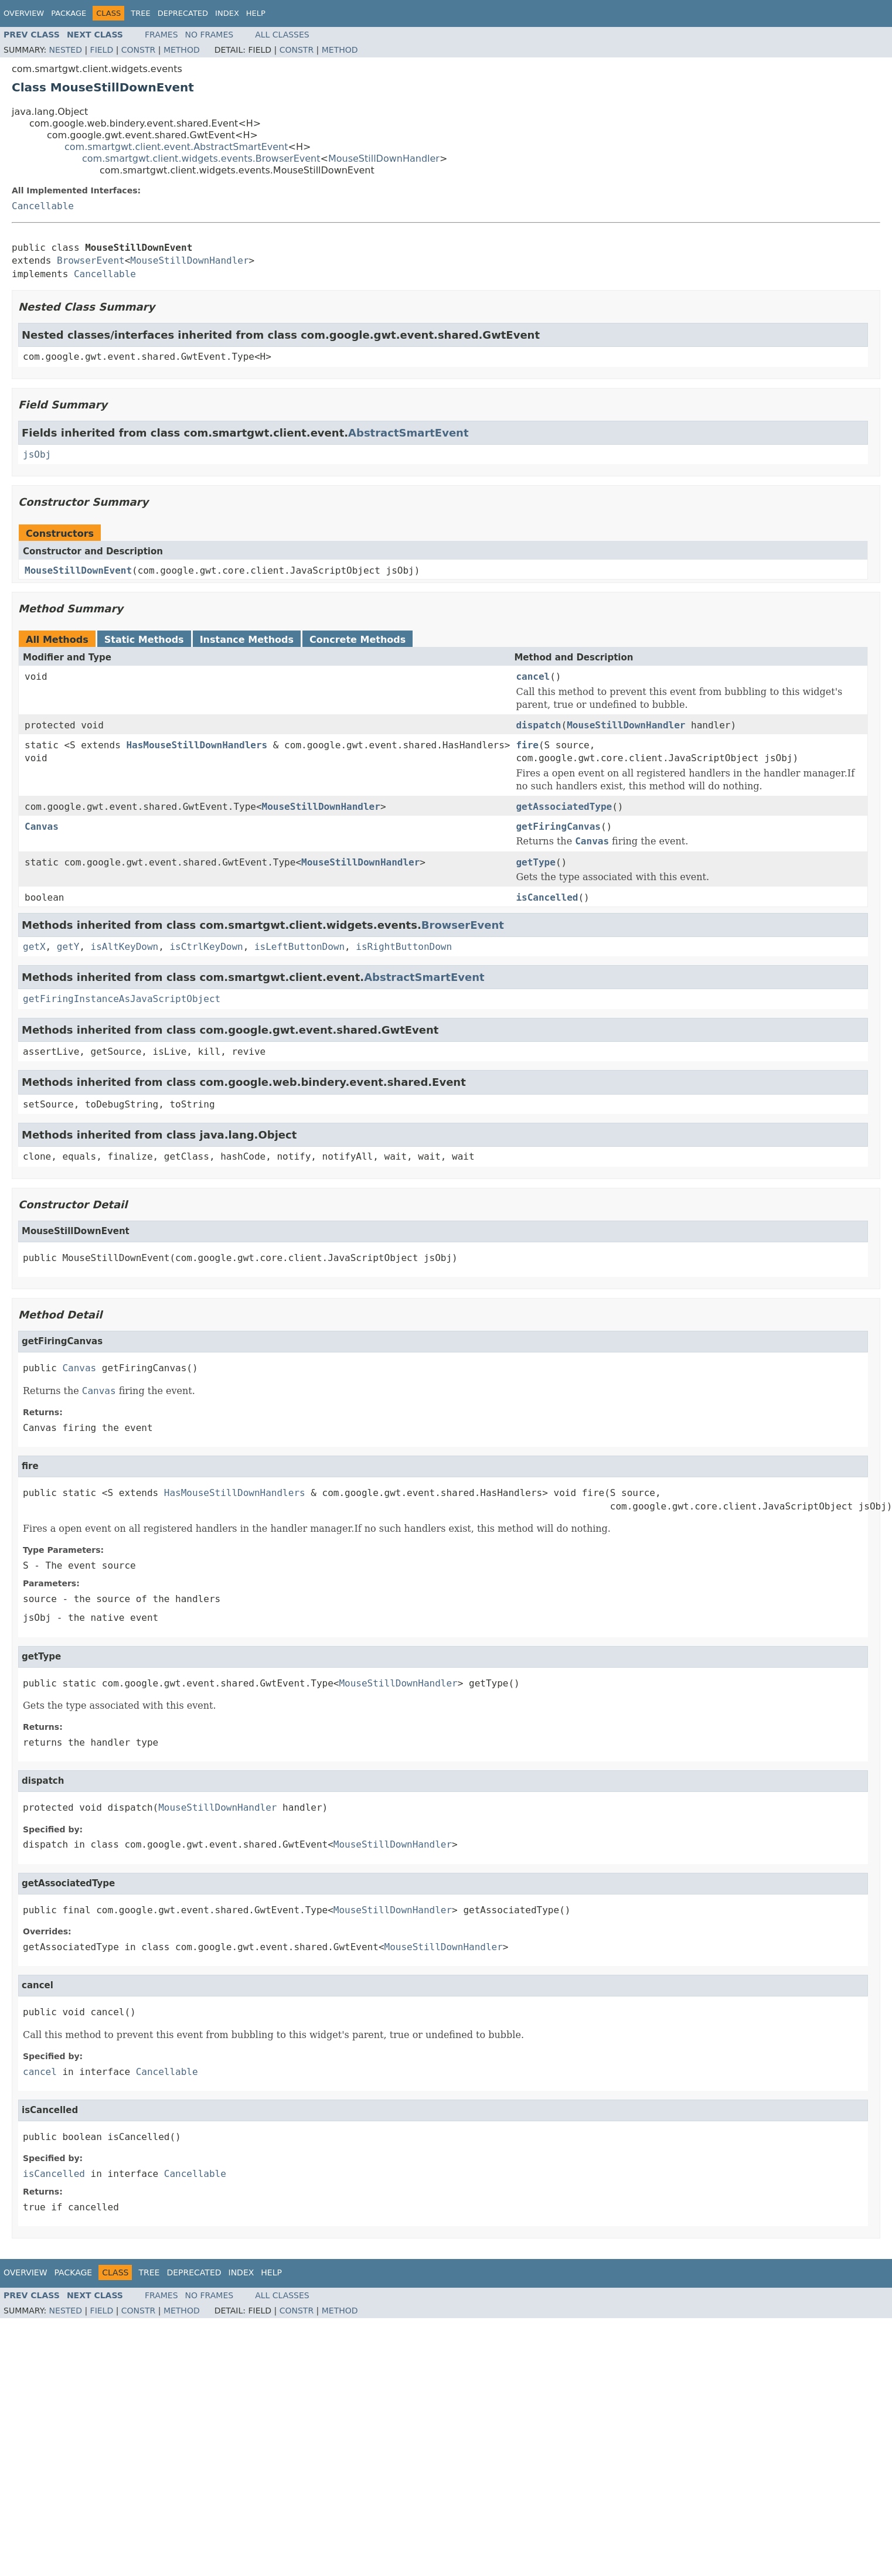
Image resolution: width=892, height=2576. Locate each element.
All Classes (282, 34)
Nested (65, 49)
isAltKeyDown (125, 946)
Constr (138, 49)
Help (255, 13)
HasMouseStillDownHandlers (196, 745)
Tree (140, 13)
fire (527, 745)
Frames (161, 34)
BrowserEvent (91, 260)
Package (68, 13)
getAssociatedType (564, 806)
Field (102, 49)
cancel (533, 676)
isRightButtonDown (404, 946)
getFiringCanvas (558, 826)
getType (535, 862)
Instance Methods (247, 639)
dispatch (538, 725)
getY (68, 946)
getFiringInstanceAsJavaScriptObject (121, 998)
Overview (24, 13)
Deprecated (183, 13)
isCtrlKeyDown (206, 946)
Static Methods (144, 639)
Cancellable (43, 206)
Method (182, 49)
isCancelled (547, 897)
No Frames (209, 34)
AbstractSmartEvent (408, 433)
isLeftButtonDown (299, 946)
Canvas (42, 826)
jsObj (37, 454)
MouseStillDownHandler (384, 158)
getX (34, 946)
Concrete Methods (357, 639)
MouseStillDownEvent (78, 570)
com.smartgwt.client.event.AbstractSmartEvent (176, 146)
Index (227, 13)
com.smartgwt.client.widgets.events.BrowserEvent (201, 158)
